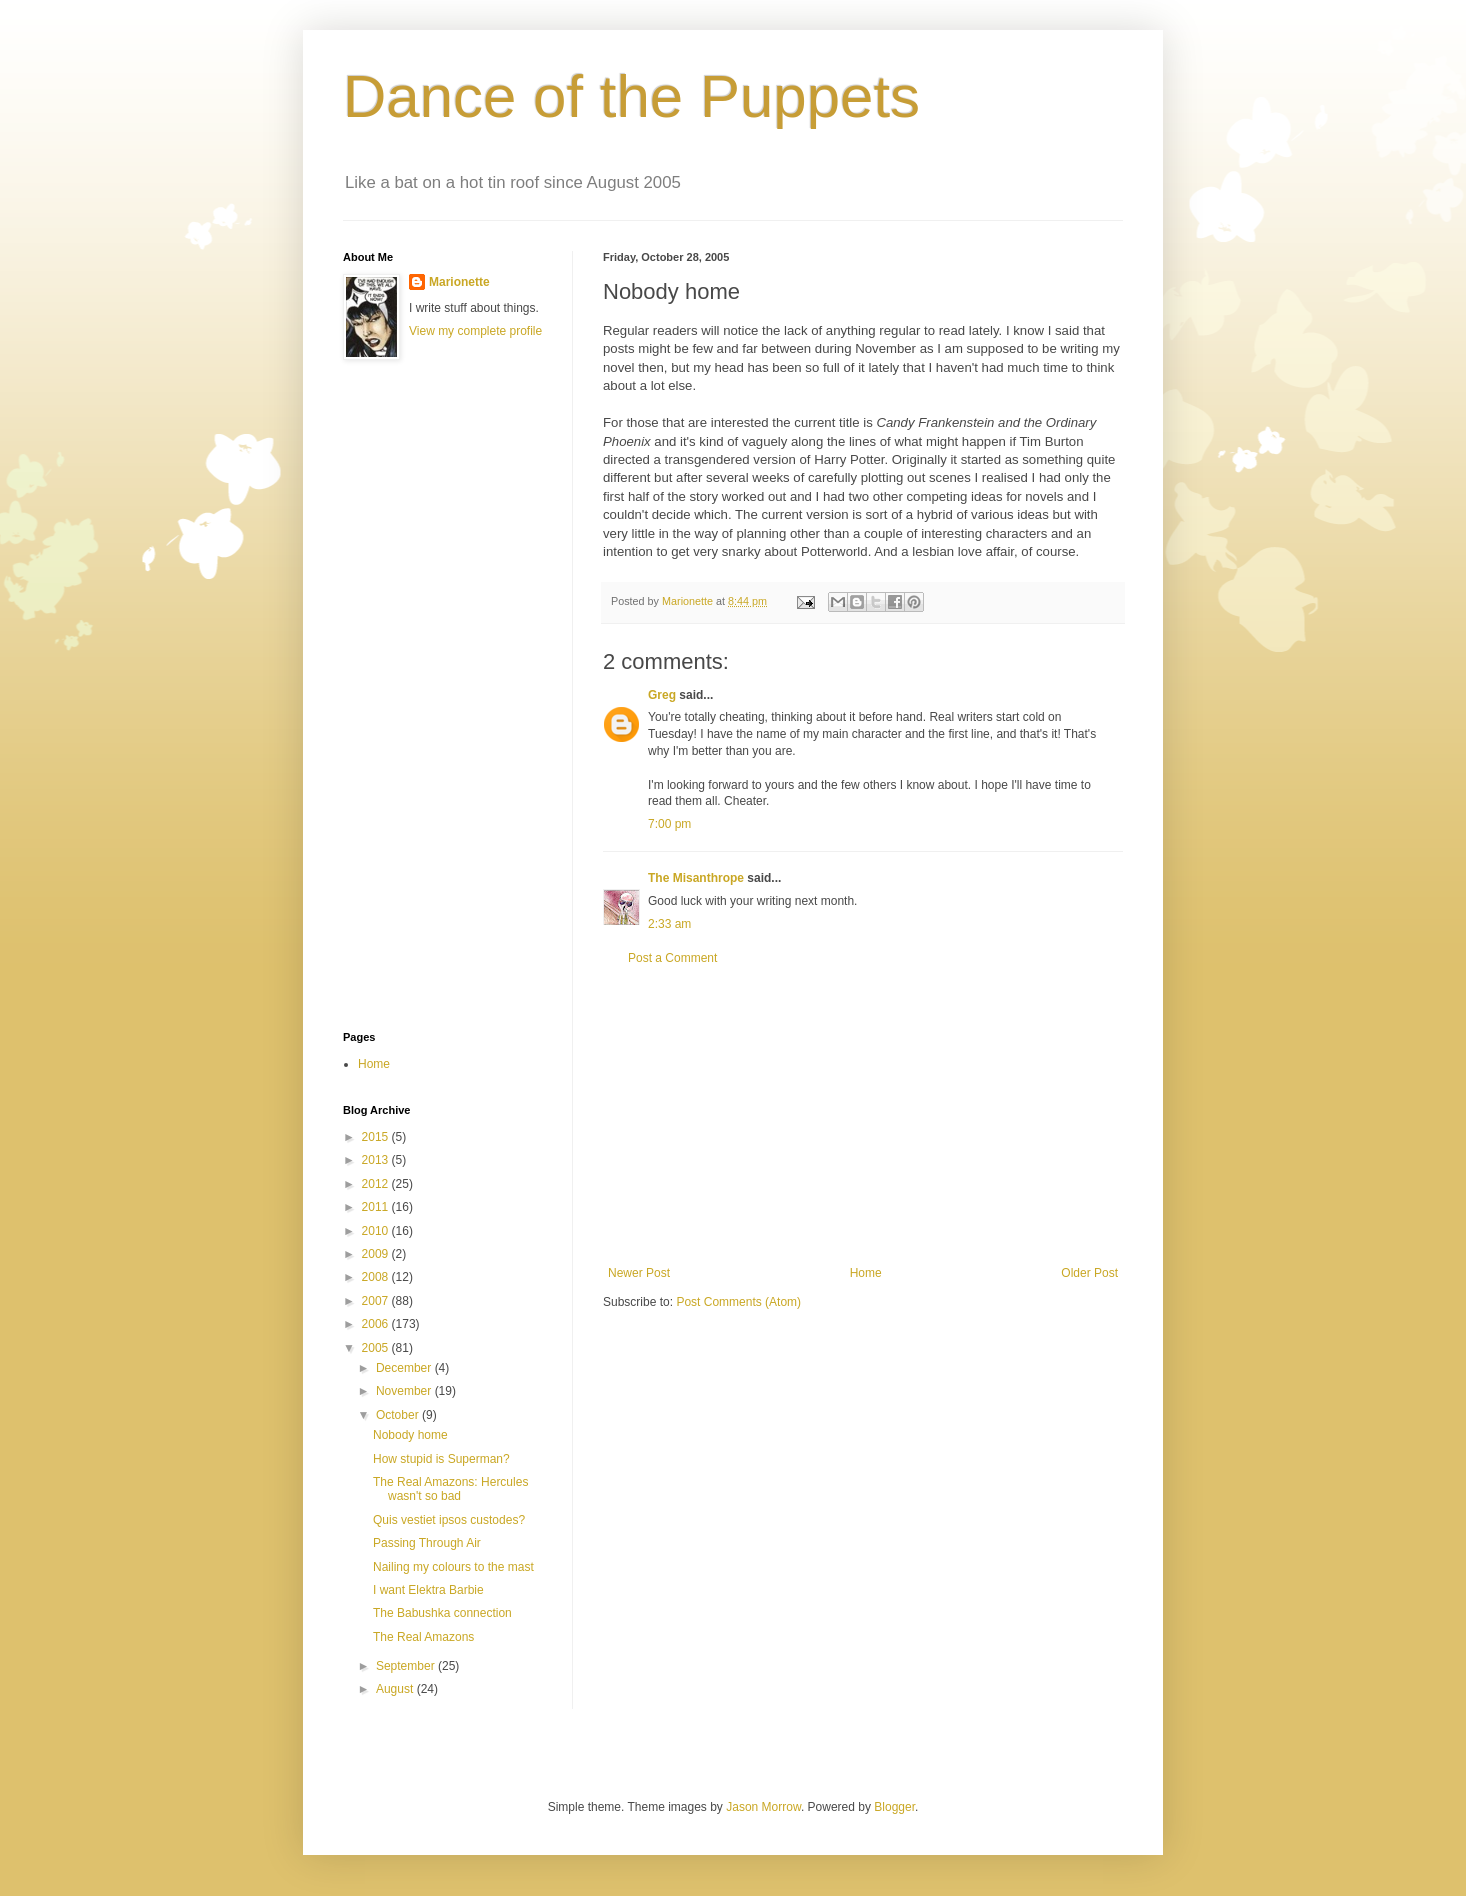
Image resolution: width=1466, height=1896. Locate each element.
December (405, 1368)
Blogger (894, 1807)
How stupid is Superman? (441, 1459)
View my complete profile (475, 331)
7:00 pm (669, 824)
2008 (377, 1277)
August (396, 1689)
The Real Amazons (423, 1637)
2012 (377, 1184)
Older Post (1089, 1273)
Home (866, 1273)
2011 (377, 1207)
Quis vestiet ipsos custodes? (449, 1520)
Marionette (459, 282)
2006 (377, 1324)
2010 (377, 1231)
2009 (377, 1254)
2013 (377, 1160)
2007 (377, 1301)
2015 (377, 1137)
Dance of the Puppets (631, 96)
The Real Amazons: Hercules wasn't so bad (450, 1489)
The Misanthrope (696, 878)
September (407, 1666)
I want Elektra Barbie (428, 1590)
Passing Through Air (427, 1543)
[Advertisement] (863, 1116)
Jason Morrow (763, 1807)
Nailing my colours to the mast (453, 1567)
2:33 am (669, 924)
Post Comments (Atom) (738, 1302)
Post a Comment (672, 958)
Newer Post (639, 1273)
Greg (662, 695)
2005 (377, 1348)
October (399, 1415)
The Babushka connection (442, 1613)
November (405, 1391)
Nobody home (410, 1435)
